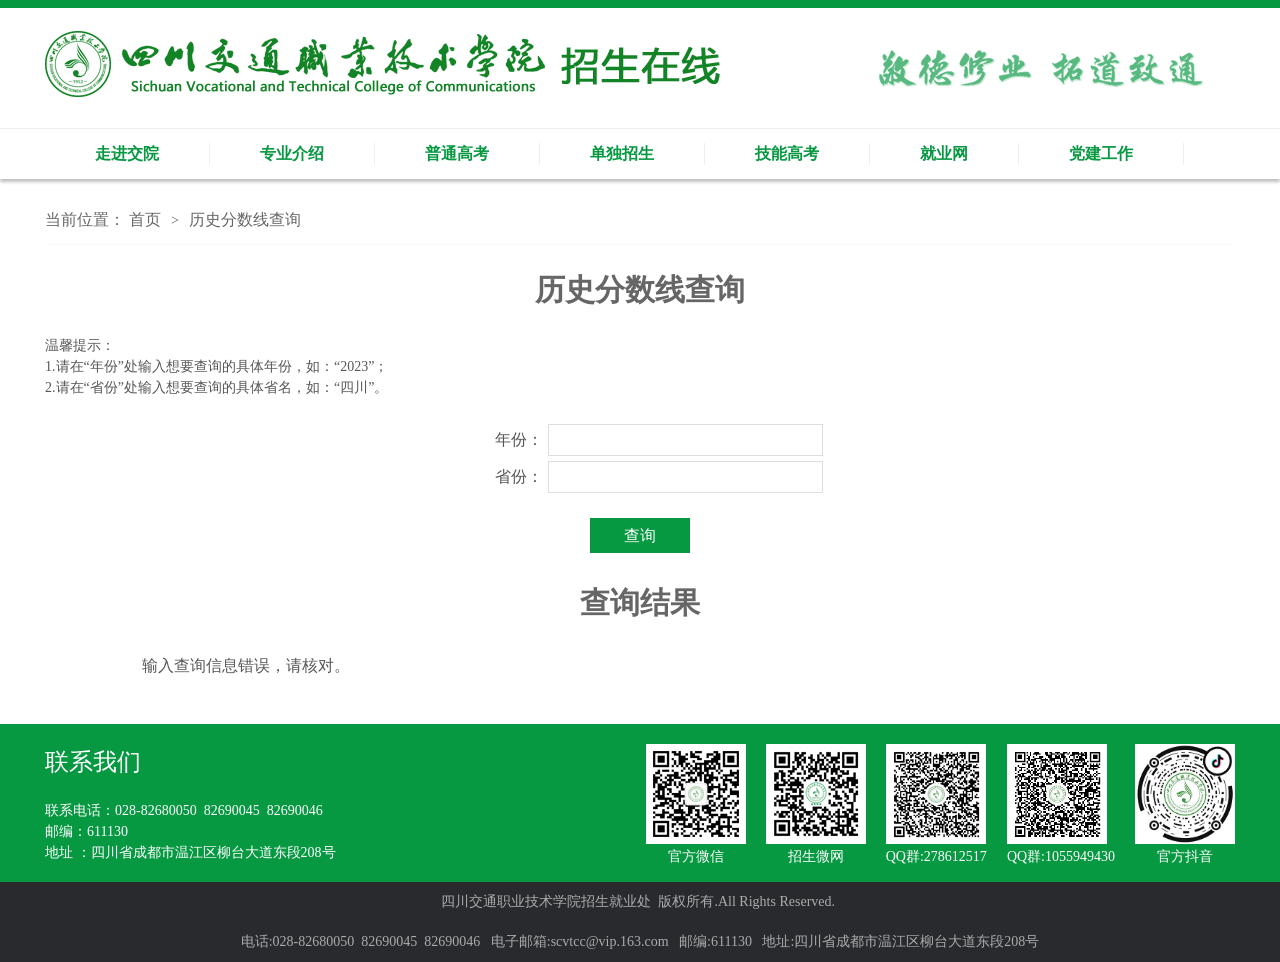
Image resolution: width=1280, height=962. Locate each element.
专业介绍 (292, 153)
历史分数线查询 (245, 219)
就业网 (944, 153)
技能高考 (787, 153)
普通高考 (457, 153)
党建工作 (1101, 153)
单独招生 (622, 153)
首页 (145, 219)
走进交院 (127, 153)
